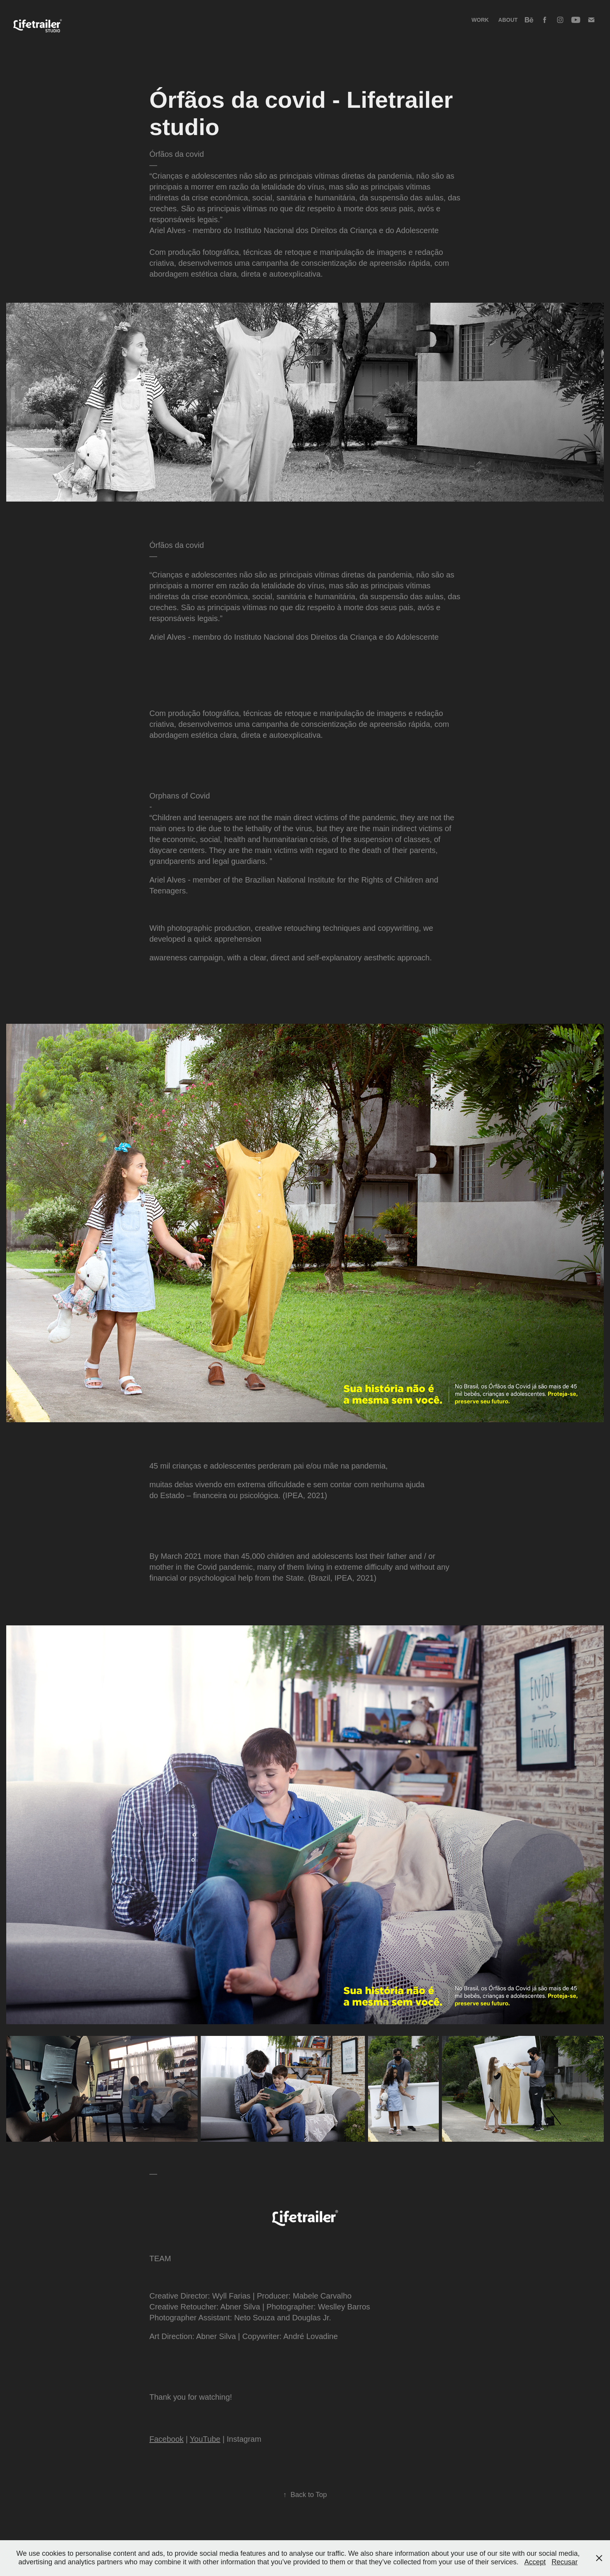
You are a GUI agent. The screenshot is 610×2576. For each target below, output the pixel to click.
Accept (535, 2562)
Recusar (565, 2562)
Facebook (166, 2439)
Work (480, 20)
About (508, 20)
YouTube (205, 2439)
